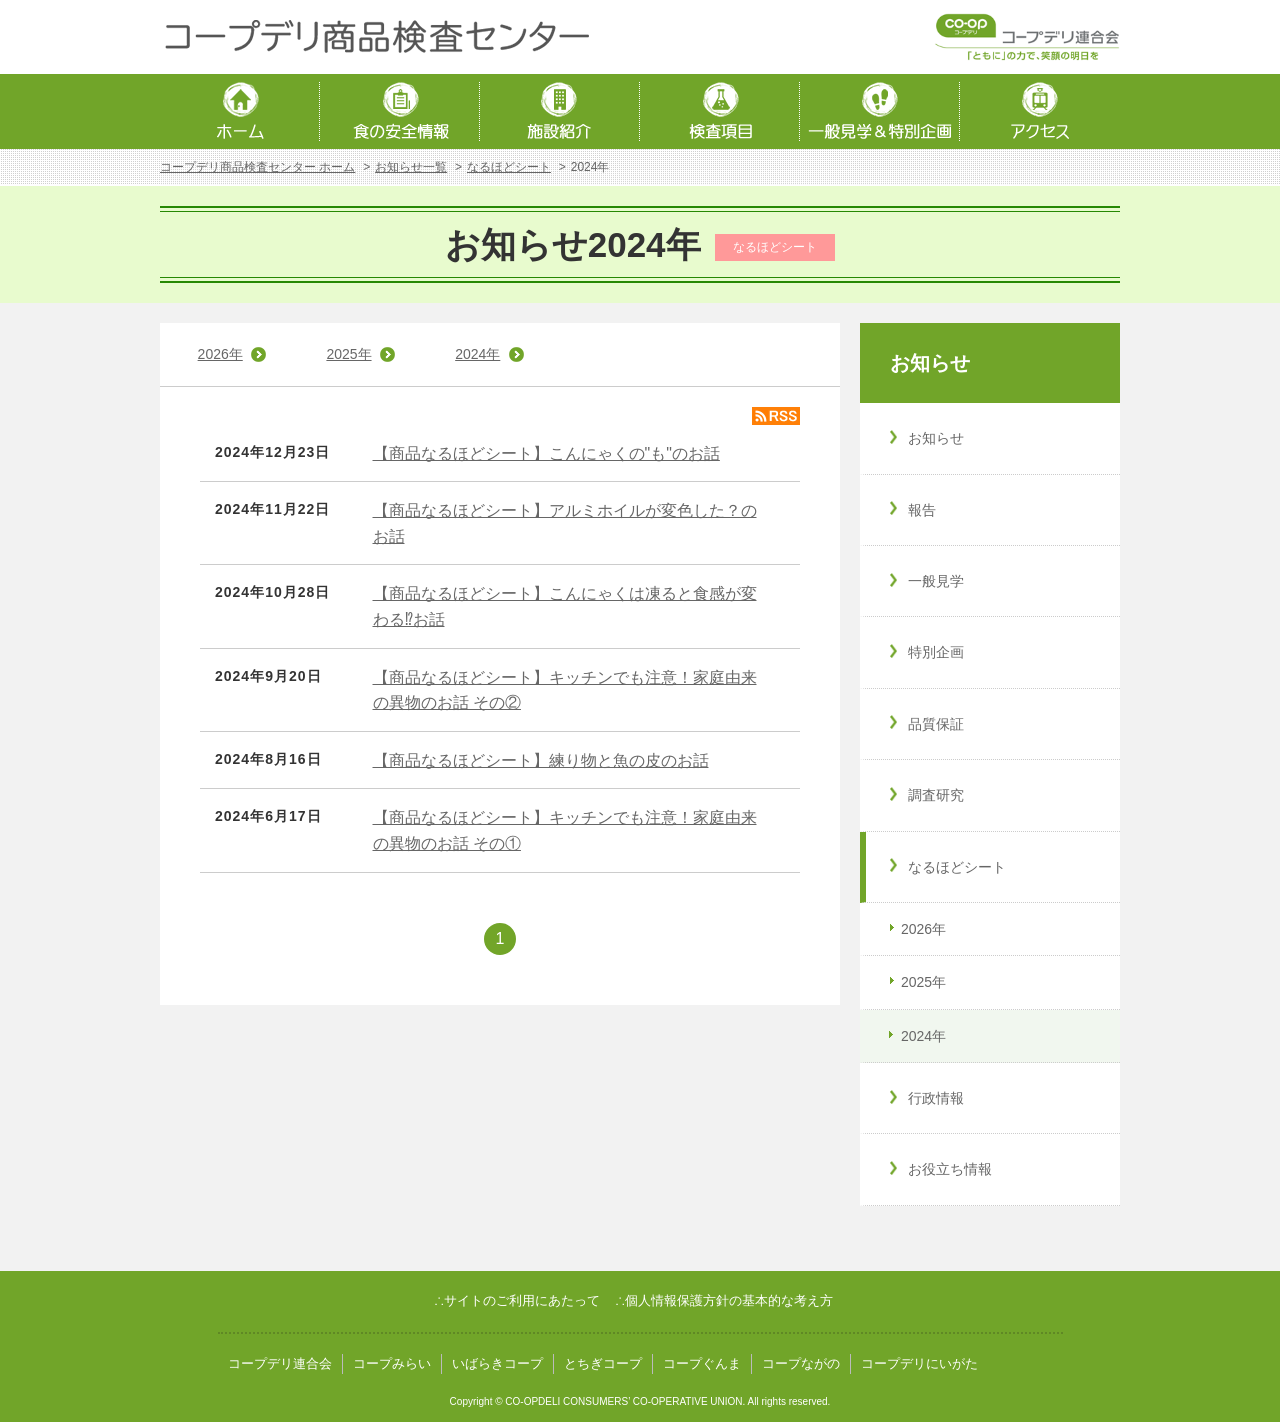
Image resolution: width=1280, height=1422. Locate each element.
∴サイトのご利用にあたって (517, 1300)
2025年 (348, 354)
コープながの (801, 1363)
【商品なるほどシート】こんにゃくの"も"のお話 (546, 453)
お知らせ (930, 363)
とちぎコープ (603, 1363)
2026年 (220, 354)
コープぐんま (702, 1363)
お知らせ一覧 (411, 167)
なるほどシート (509, 167)
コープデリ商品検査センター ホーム (257, 167)
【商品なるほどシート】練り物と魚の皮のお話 (541, 760)
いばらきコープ (497, 1363)
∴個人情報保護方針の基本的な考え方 (724, 1300)
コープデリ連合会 (280, 1363)
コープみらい (392, 1363)
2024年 (477, 354)
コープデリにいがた (919, 1363)
